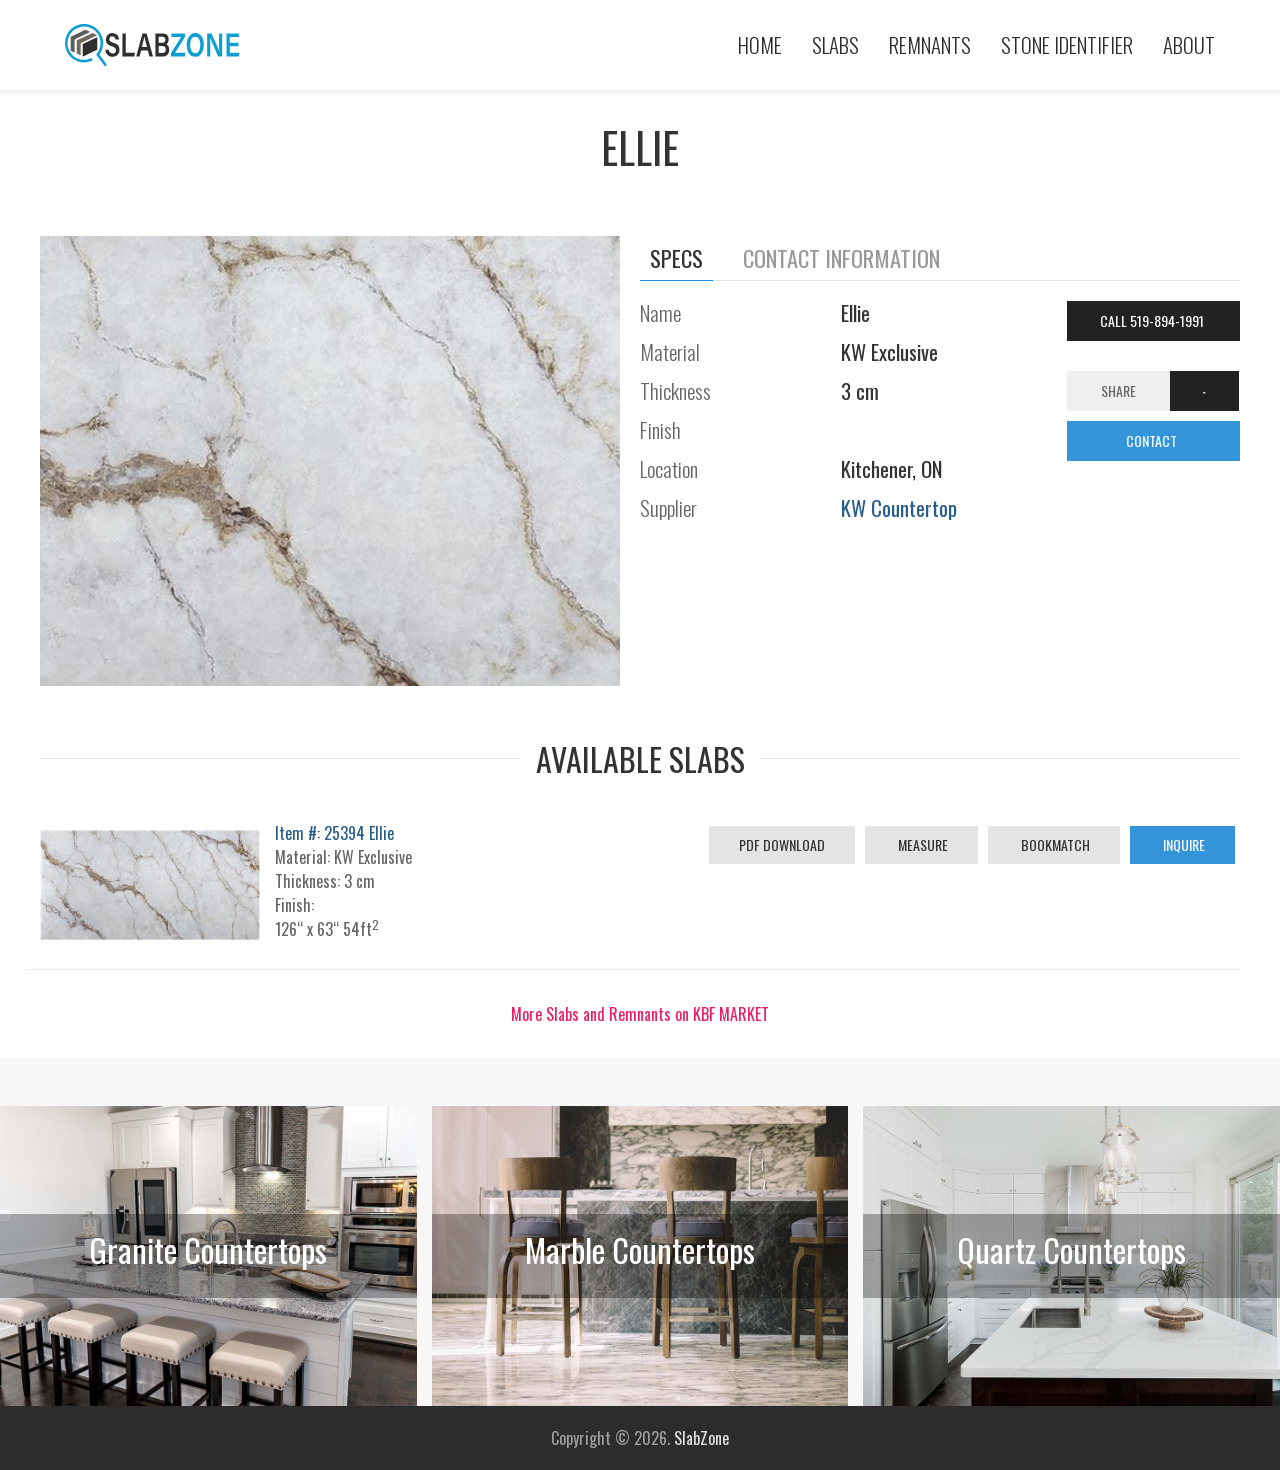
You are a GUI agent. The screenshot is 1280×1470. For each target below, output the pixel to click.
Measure (921, 844)
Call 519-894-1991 (1153, 320)
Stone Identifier (1067, 44)
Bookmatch (1054, 844)
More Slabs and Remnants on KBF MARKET (640, 1014)
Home (760, 44)
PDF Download (782, 844)
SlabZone (701, 1438)
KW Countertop (899, 507)
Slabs (835, 44)
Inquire (1182, 844)
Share (1118, 390)
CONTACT (1153, 440)
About (1189, 44)
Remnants (930, 44)
